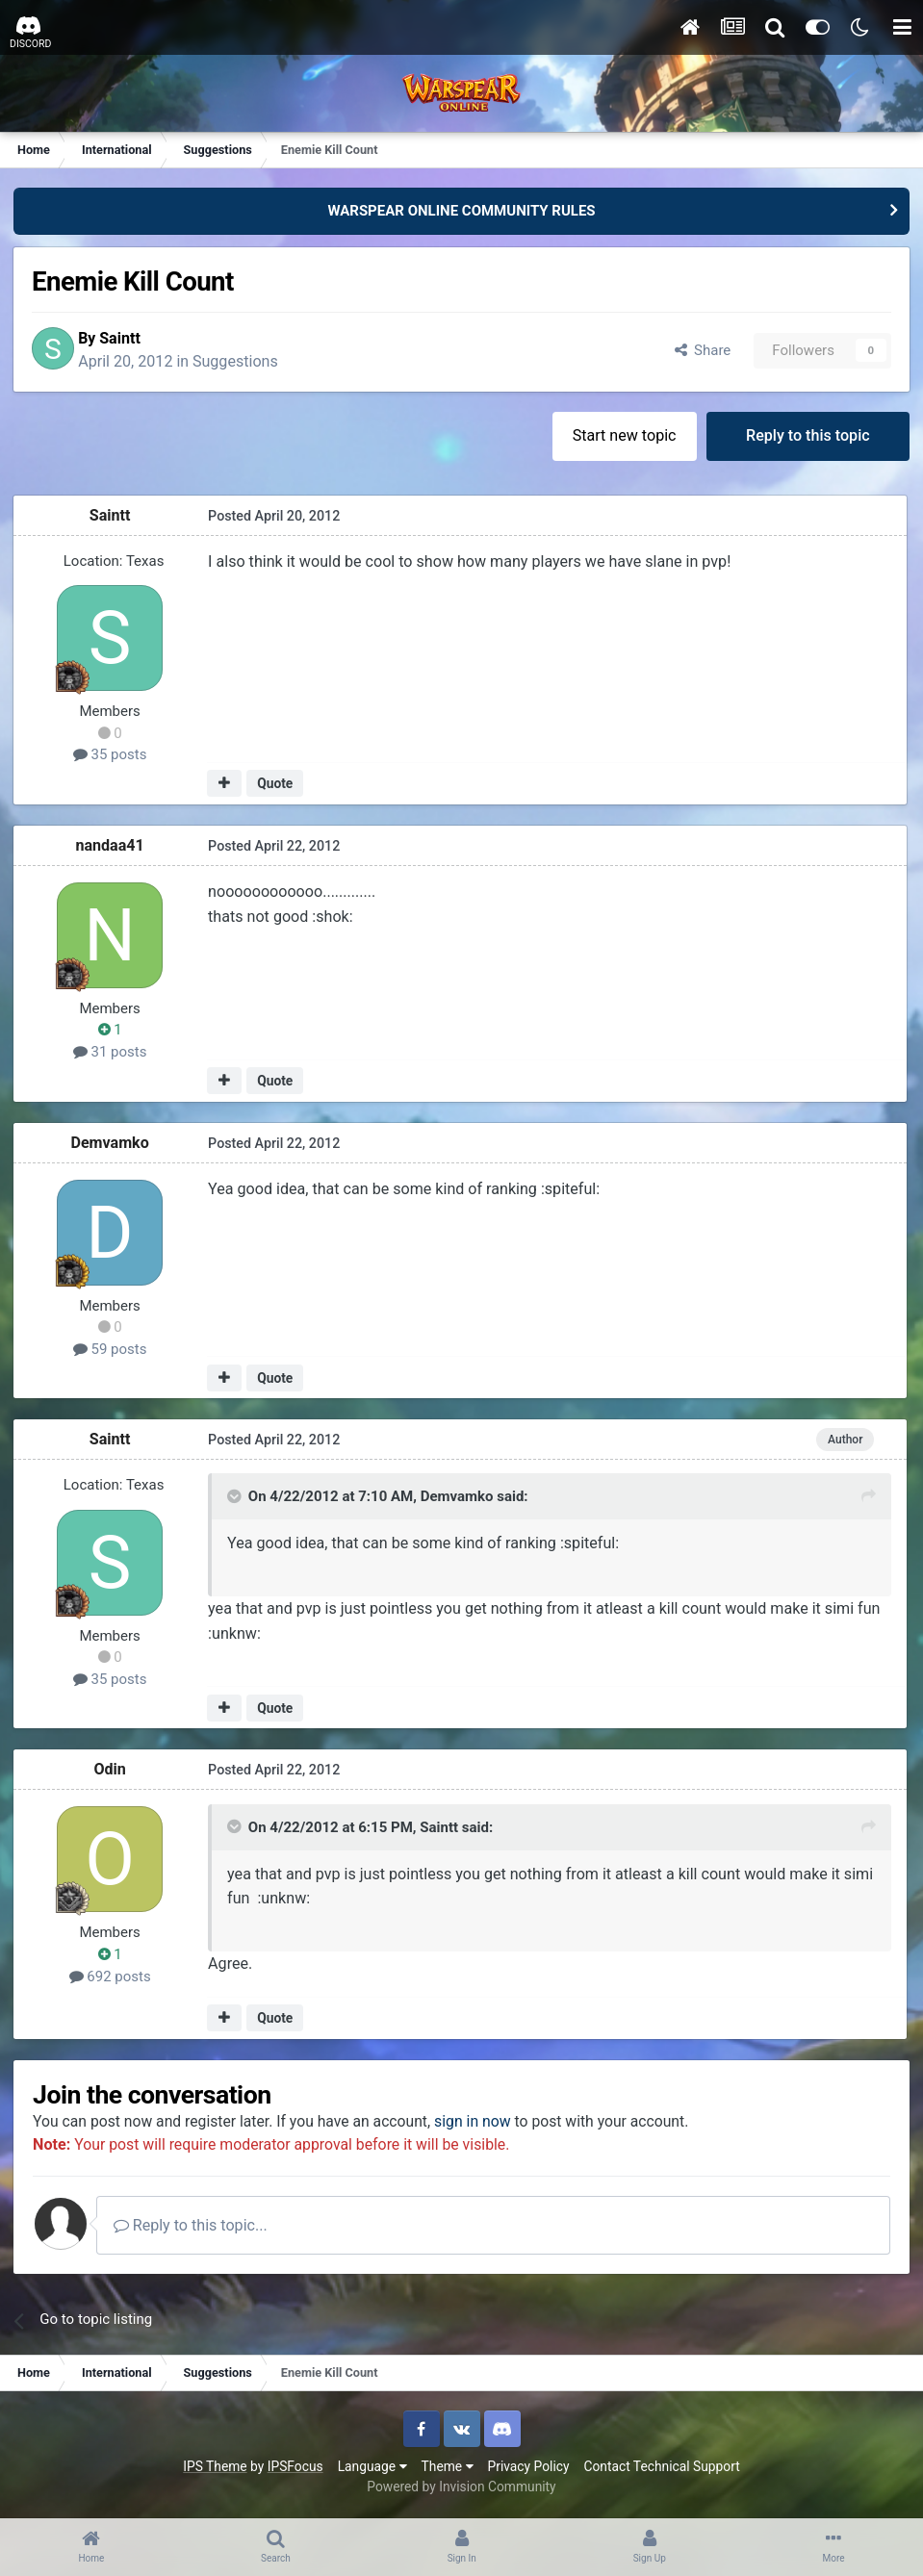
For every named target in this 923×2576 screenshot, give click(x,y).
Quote (276, 785)
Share (700, 351)
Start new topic (623, 437)
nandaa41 (111, 847)
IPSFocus (295, 2469)
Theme (448, 2469)
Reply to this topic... (201, 2228)
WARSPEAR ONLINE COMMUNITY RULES (461, 210)
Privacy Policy (529, 2469)
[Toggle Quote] (235, 1499)
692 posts (111, 1977)
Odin (111, 1771)
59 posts (112, 1351)
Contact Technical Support (661, 2469)
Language (372, 2469)
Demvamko (111, 1144)
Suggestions (245, 362)
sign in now (485, 2123)
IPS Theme (214, 2469)
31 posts (112, 1053)
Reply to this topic (807, 437)
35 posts (112, 756)
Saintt (129, 339)
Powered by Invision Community (461, 2489)
